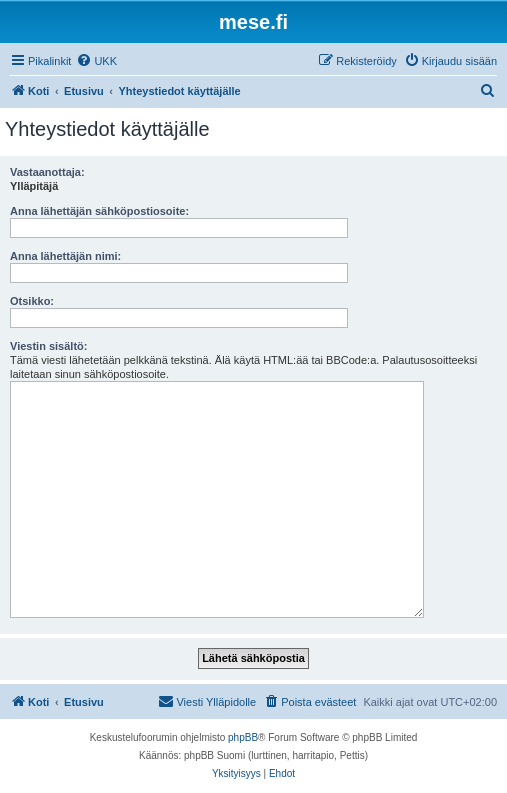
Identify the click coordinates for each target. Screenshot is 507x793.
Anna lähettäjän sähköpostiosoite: (99, 211)
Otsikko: (32, 301)
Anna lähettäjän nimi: (65, 256)
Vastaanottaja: (47, 172)
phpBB (243, 737)
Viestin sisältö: (48, 346)
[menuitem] (96, 61)
